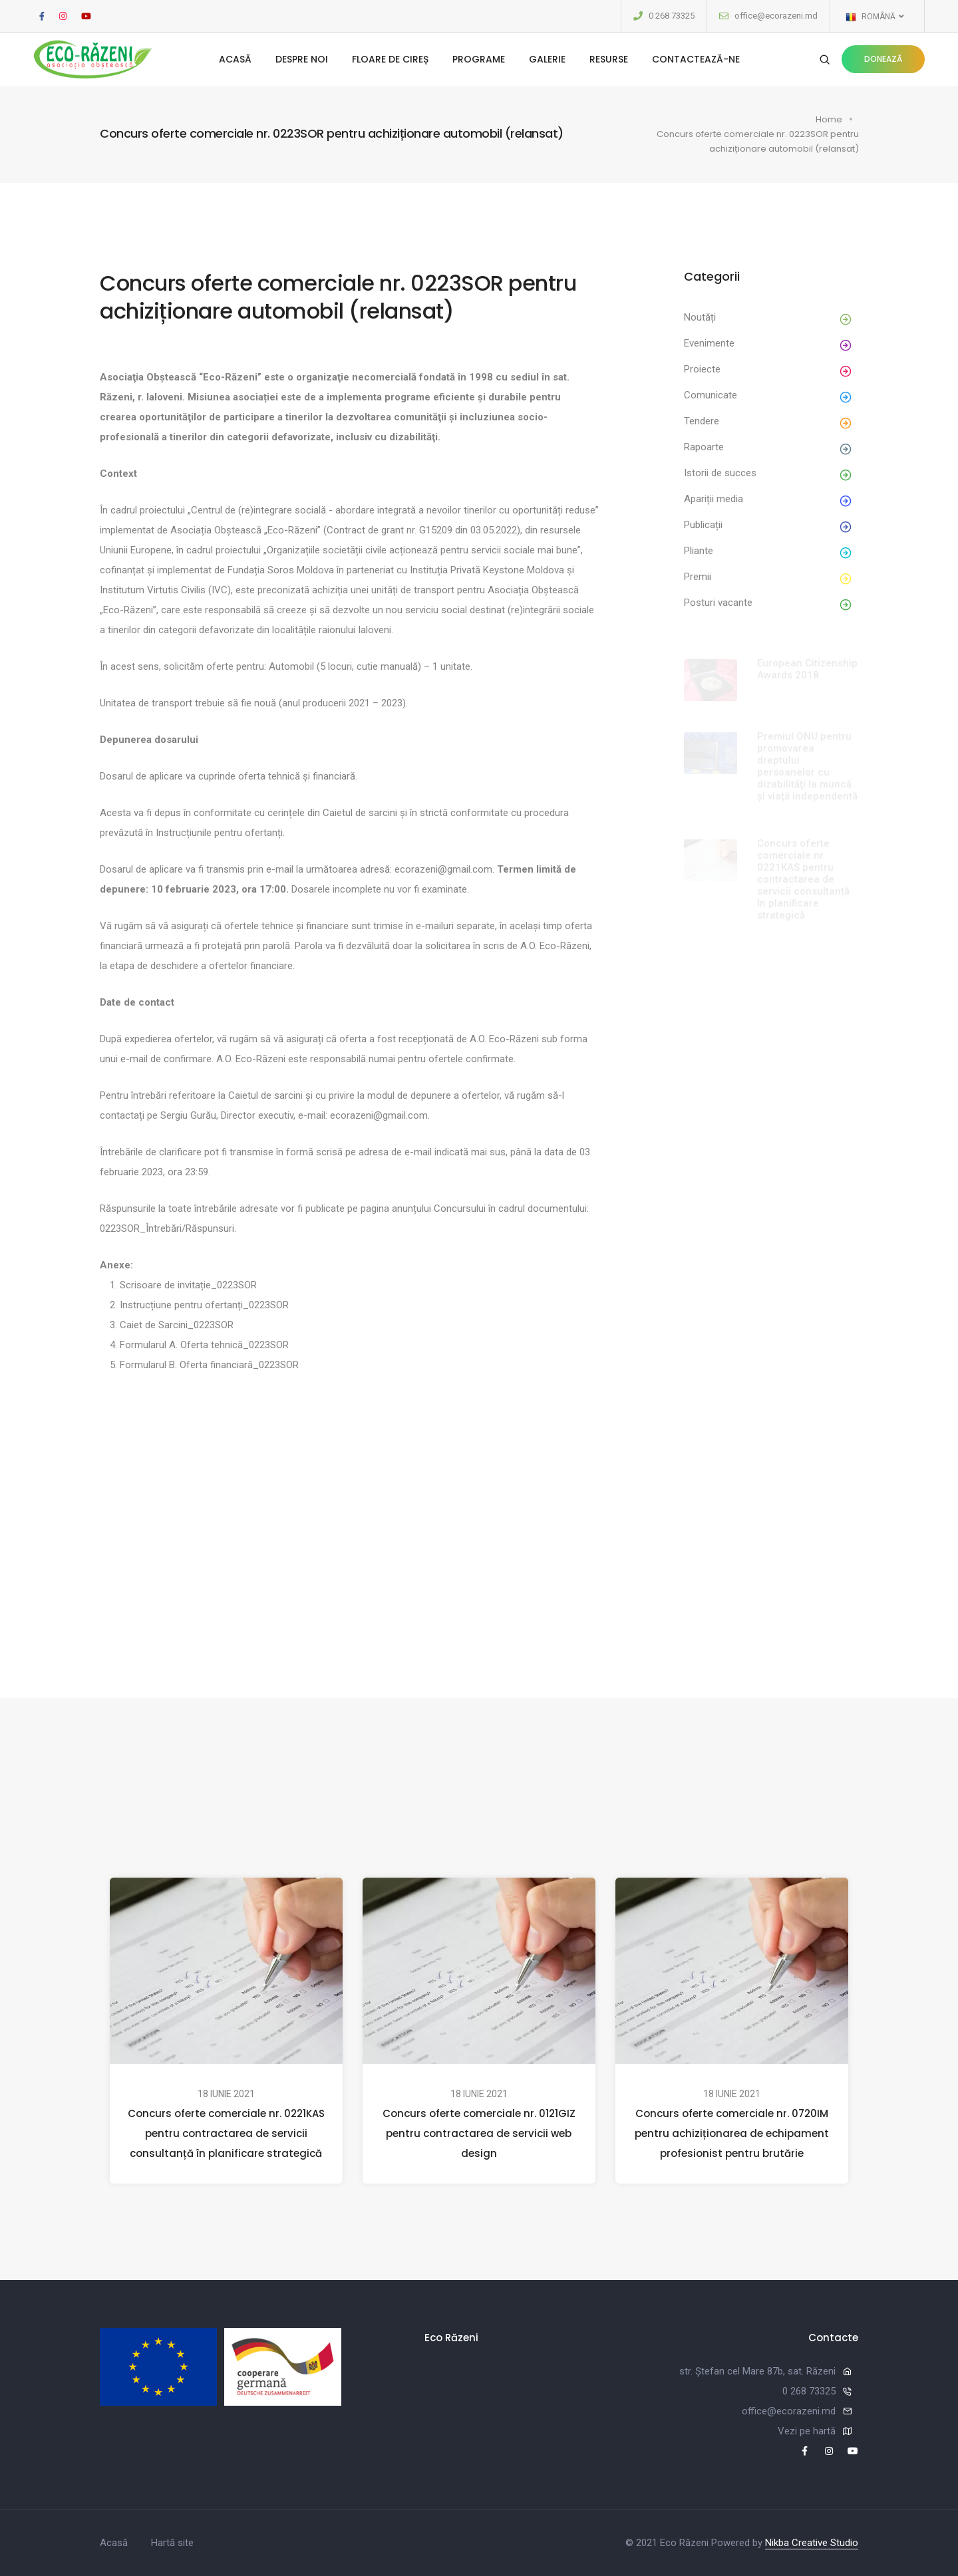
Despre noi (301, 59)
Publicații (703, 525)
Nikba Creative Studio (811, 2543)
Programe (478, 59)
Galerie (547, 59)
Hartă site (172, 2543)
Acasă (235, 59)
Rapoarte (704, 447)
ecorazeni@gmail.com (443, 869)
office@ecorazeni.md (776, 16)
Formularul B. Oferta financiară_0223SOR (209, 1365)
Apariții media (713, 499)
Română (874, 17)
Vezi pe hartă (807, 2431)
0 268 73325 (672, 16)
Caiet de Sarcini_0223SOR (177, 1325)
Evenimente (709, 343)
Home (829, 119)
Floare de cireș (390, 59)
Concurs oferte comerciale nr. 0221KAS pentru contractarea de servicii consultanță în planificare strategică (226, 2133)
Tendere (701, 421)
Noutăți (700, 317)
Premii (697, 577)
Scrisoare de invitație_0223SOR (188, 1285)
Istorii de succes (720, 473)
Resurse (608, 59)
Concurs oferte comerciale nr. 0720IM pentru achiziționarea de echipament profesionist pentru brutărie (732, 2133)
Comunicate (710, 395)
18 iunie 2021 (226, 2093)
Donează (883, 59)
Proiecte (702, 369)
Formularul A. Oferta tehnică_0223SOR (204, 1345)
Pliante (698, 551)
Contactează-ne (696, 59)
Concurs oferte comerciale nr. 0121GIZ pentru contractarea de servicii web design (479, 2133)
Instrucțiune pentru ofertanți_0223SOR (204, 1305)
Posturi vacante (718, 603)
